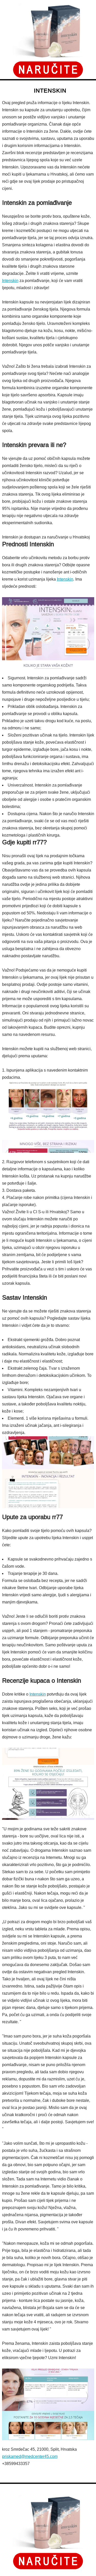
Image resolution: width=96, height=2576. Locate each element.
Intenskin (10, 280)
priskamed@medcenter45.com (30, 2456)
